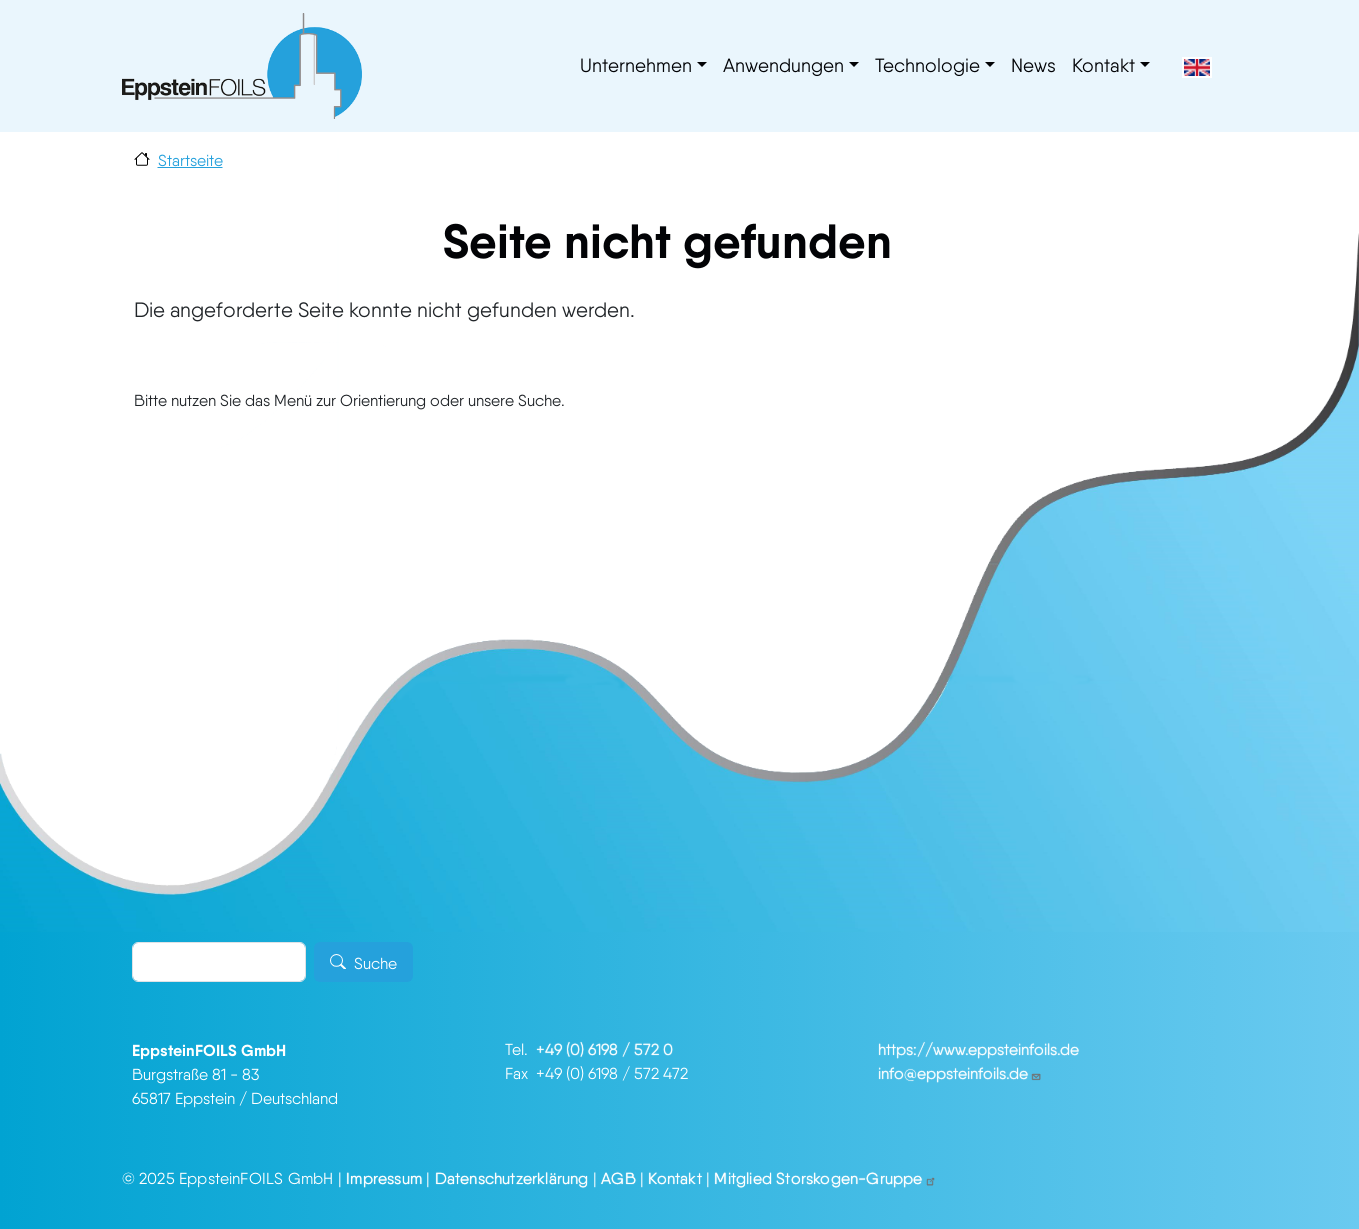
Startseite (190, 160)
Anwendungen (783, 65)
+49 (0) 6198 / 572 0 (604, 1049)
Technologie (927, 65)
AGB (618, 1178)
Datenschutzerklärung (512, 1178)
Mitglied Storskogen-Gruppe (825, 1178)
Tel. (520, 1049)
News (1033, 65)
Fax (520, 1073)
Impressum (384, 1178)
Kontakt (1103, 65)
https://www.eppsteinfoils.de (978, 1049)
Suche (375, 963)
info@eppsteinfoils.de (960, 1073)
